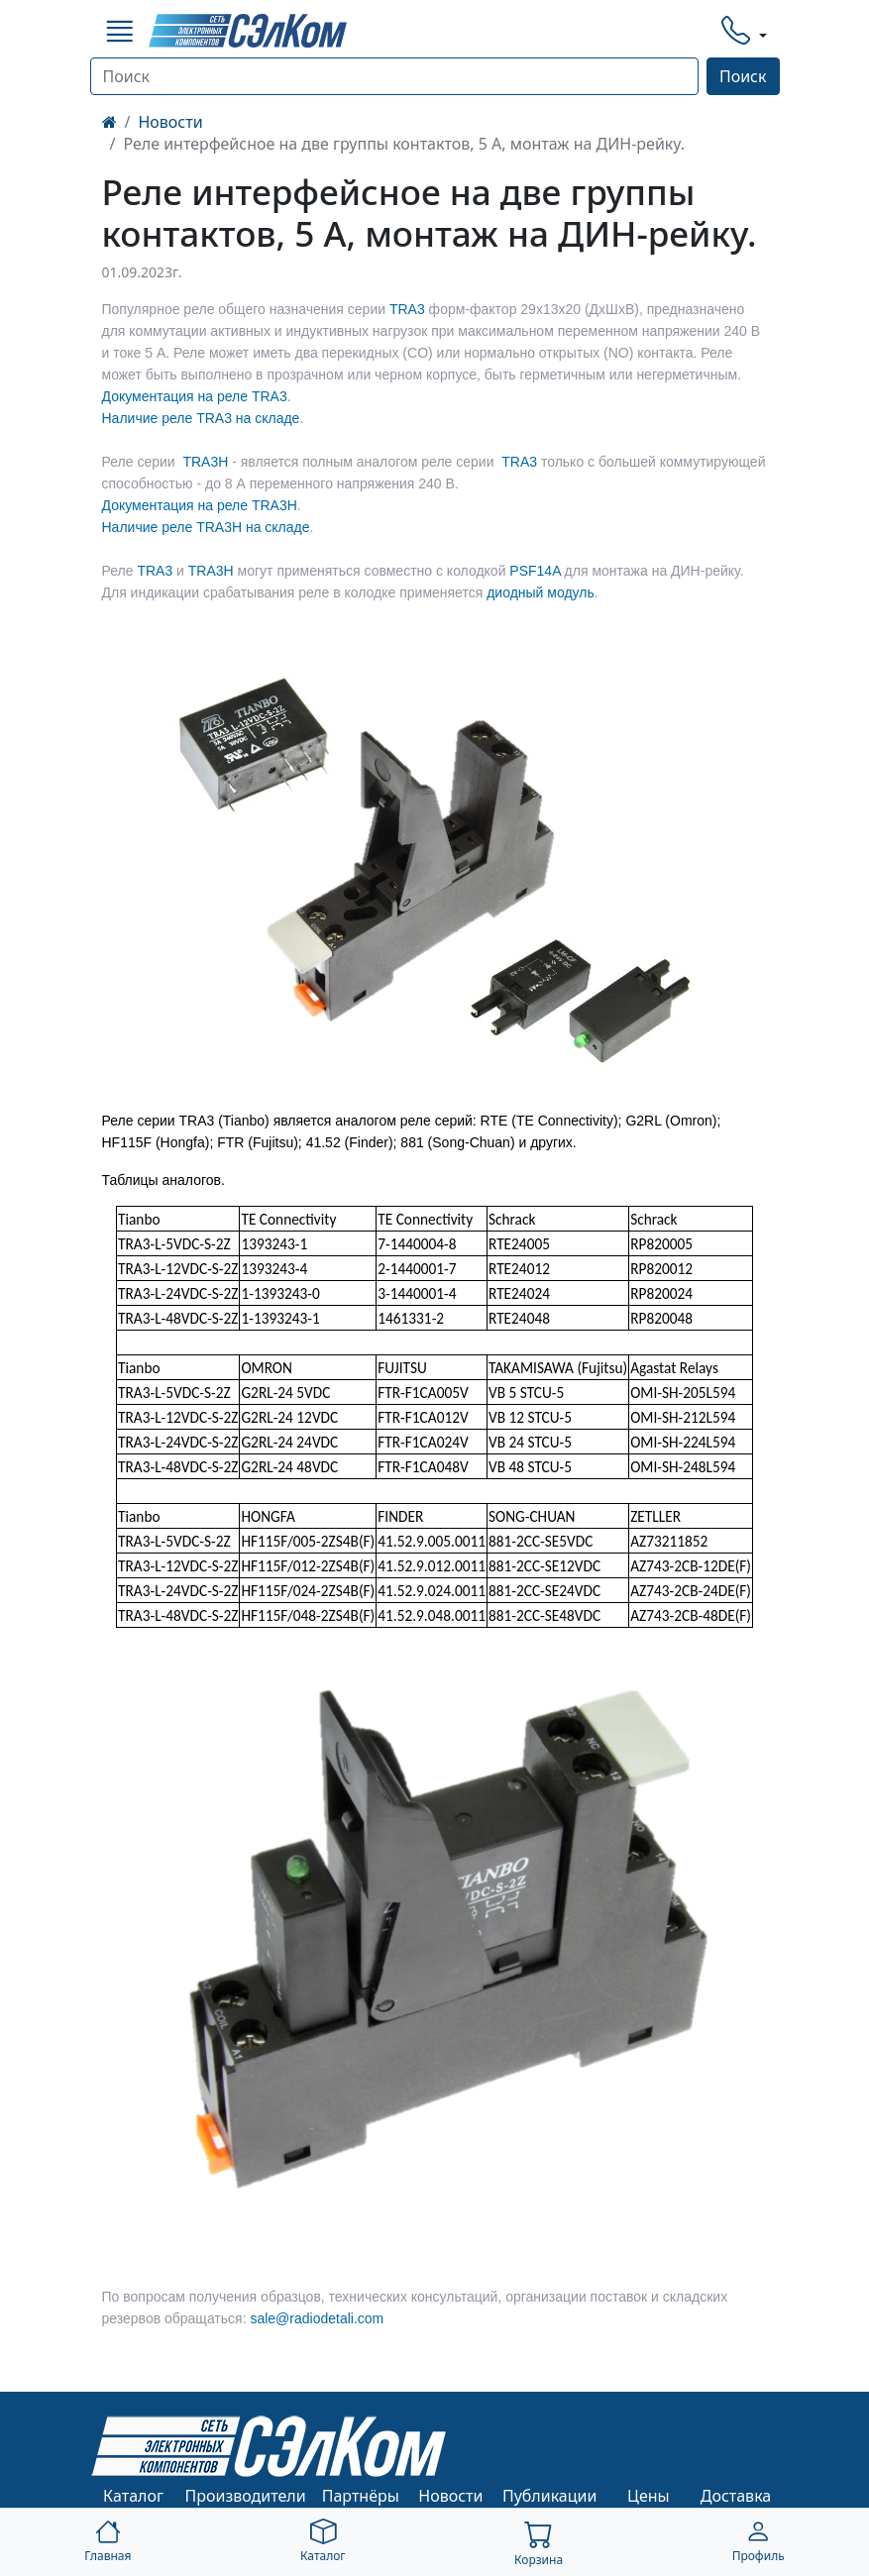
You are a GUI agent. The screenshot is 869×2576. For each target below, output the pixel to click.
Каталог (133, 2496)
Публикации (549, 2496)
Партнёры (360, 2496)
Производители (245, 2496)
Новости (170, 122)
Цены (648, 2496)
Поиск (743, 76)
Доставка (736, 2496)
